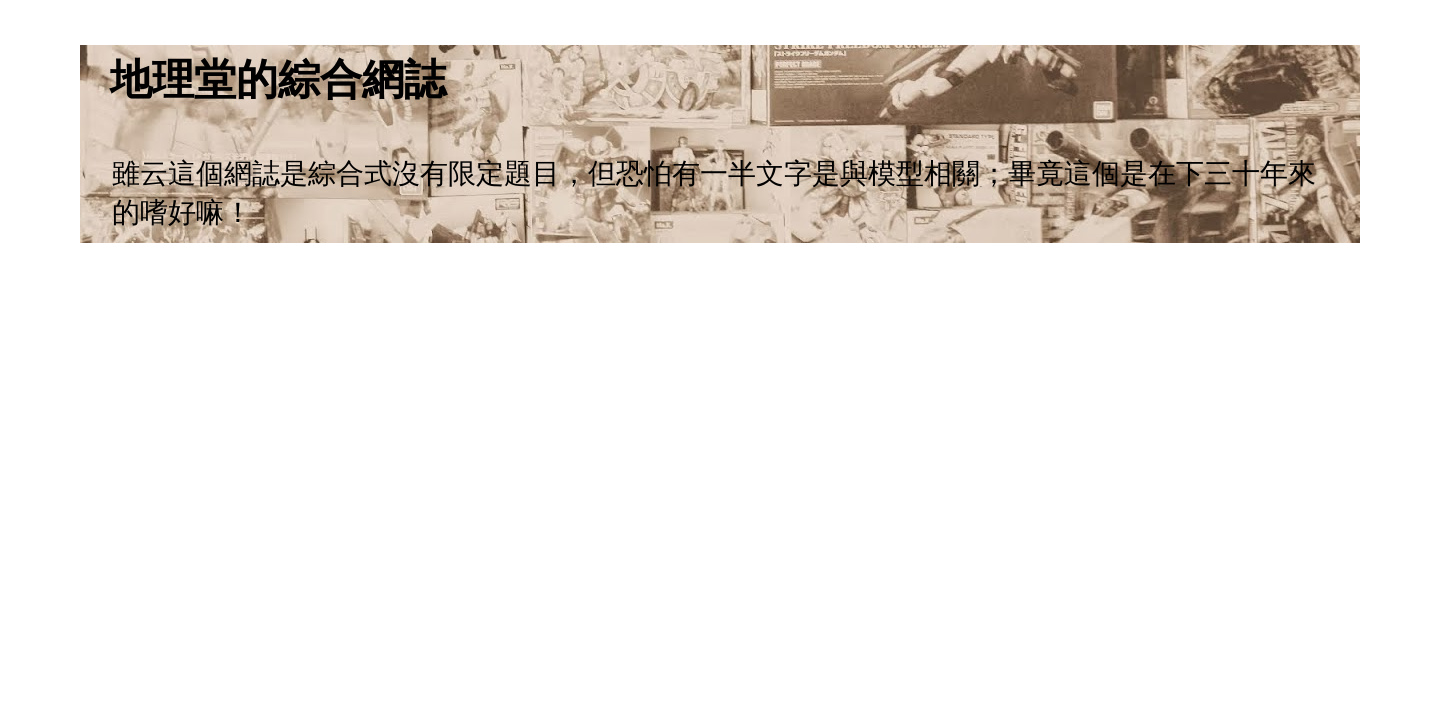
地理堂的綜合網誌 (278, 79)
